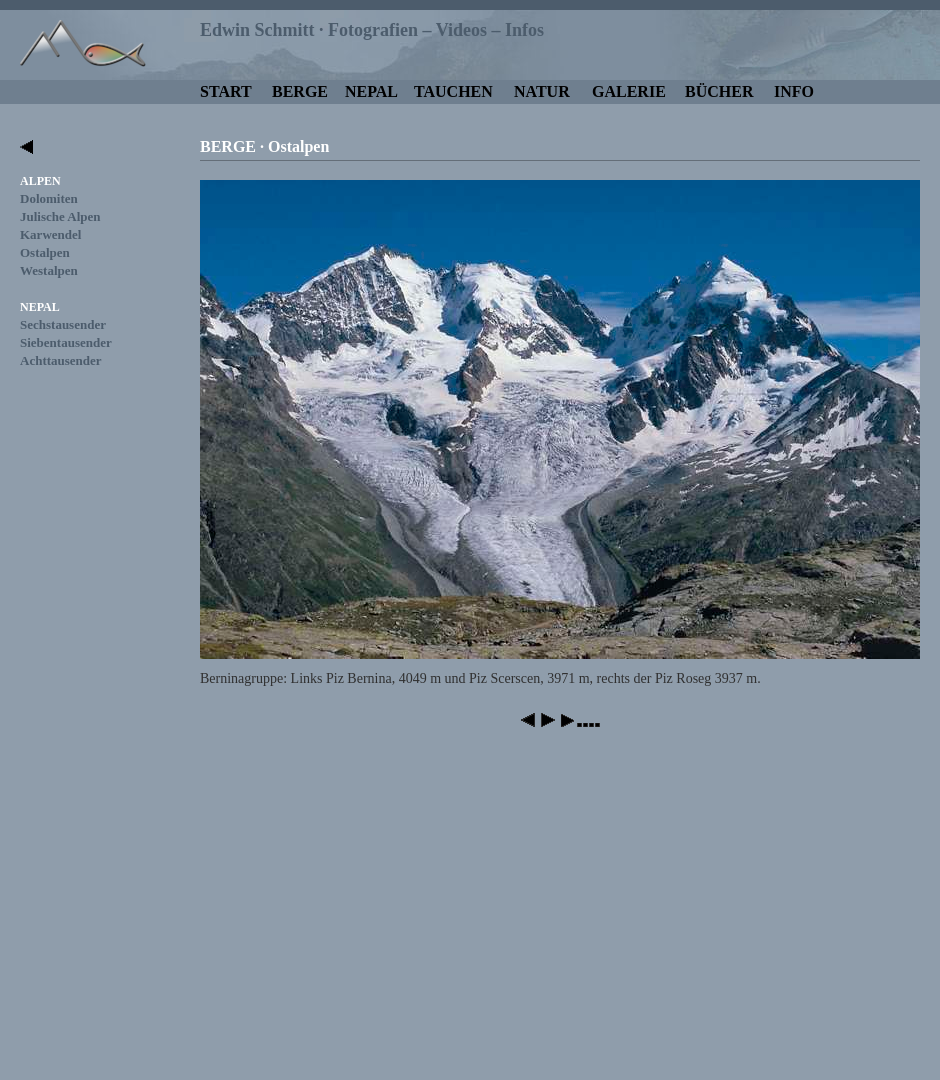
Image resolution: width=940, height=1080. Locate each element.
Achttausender (61, 360)
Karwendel (50, 234)
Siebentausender (66, 342)
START (226, 91)
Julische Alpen (60, 216)
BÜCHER (719, 91)
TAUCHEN (453, 91)
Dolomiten (49, 198)
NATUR (542, 91)
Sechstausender (63, 324)
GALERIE (629, 91)
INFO (794, 91)
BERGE (300, 91)
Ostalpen (45, 252)
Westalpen (49, 270)
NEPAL (371, 91)
